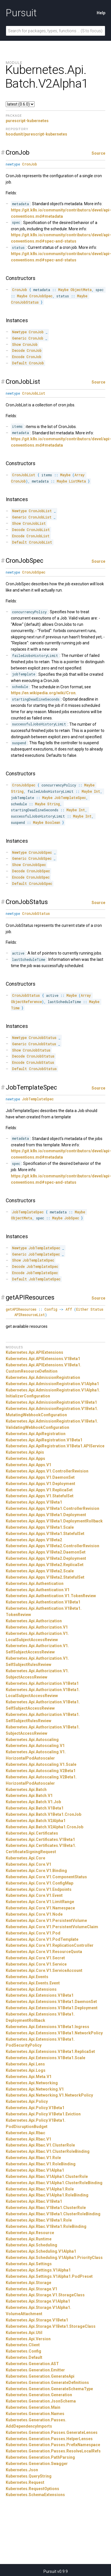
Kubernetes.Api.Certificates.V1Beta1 (40, 1839)
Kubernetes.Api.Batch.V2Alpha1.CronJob (44, 1827)
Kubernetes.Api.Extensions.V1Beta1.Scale (45, 2057)
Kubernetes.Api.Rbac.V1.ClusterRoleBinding (48, 2151)
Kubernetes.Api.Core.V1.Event (34, 1895)
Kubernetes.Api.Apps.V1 (28, 1465)
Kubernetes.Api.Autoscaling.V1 (35, 1745)
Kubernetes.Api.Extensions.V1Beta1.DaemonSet (51, 2001)
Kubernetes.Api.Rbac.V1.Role (33, 2157)
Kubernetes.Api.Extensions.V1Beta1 (40, 1995)
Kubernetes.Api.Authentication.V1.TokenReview (51, 1595)
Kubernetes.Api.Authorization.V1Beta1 (42, 1683)
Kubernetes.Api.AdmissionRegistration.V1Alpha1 (52, 1383)
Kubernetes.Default (24, 2357)
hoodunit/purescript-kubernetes (36, 134)
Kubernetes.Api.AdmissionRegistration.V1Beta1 (51, 1402)
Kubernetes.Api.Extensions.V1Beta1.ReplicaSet (50, 2051)
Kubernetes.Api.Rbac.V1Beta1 (34, 2201)
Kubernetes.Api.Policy (27, 2101)
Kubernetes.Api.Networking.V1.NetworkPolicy (49, 2095)
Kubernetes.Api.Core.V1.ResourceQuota (44, 1951)
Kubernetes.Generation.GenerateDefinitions (47, 2382)
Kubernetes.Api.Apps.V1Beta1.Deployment (46, 1514)
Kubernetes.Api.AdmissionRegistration (43, 1377)
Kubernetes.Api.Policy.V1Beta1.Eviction (43, 2114)
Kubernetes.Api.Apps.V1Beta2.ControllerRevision (52, 1546)
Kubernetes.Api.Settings (29, 2264)
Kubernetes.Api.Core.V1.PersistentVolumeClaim (52, 1927)
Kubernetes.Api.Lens (25, 2064)
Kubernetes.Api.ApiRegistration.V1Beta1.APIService (55, 1446)
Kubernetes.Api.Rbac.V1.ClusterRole (40, 2145)
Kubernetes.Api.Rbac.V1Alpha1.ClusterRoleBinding (54, 2182)
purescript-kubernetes (27, 120)
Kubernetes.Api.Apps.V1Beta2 (34, 1540)
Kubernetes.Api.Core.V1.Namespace (40, 1908)
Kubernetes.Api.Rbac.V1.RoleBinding (41, 2164)
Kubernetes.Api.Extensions (31, 1989)
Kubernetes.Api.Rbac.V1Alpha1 (35, 2170)
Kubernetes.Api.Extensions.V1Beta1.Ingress (47, 2026)
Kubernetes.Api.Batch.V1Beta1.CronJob (43, 1814)
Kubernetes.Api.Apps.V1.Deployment (40, 1483)
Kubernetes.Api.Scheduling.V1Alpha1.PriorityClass (54, 2257)
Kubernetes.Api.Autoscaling (32, 1739)
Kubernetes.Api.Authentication (35, 1583)
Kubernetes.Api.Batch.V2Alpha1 (36, 1820)
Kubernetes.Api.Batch (26, 1789)
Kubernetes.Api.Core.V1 (28, 1864)
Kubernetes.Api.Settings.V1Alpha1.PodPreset (49, 2276)
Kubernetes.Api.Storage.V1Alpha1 (38, 2301)
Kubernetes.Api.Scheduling (31, 2245)
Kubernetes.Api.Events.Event (33, 1983)
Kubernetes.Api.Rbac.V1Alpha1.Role (40, 2189)
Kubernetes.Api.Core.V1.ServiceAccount (44, 1970)
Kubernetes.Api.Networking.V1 (35, 2089)
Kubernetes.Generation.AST (32, 2363)
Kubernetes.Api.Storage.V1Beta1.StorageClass (51, 2326)
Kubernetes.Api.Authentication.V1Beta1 (43, 1602)
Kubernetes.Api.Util (24, 2332)
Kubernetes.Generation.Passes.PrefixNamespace (53, 2444)
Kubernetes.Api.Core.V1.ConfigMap (39, 1883)
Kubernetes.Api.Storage (28, 2282)
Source (98, 153)
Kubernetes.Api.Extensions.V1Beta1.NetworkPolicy (54, 2033)
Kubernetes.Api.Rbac (25, 2133)
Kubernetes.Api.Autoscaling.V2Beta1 (41, 1770)
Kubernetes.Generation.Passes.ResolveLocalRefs (53, 2451)
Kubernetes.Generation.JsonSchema (41, 2401)
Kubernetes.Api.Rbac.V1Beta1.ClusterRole (46, 2207)
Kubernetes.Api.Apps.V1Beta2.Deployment (46, 1558)
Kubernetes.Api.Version (28, 2339)
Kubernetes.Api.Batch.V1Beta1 (35, 1808)
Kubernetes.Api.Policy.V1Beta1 (35, 2107)
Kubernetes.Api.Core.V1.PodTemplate (42, 1939)
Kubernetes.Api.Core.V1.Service (36, 1964)
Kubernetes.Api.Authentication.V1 (38, 1589)
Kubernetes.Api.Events (27, 1976)
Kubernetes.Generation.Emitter (35, 2370)
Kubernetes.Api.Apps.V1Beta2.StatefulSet (45, 1577)
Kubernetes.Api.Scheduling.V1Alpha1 (41, 2251)
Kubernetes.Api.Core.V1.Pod (33, 1933)
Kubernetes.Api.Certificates (32, 1833)
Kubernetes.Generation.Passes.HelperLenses (49, 2438)
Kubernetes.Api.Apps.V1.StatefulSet (40, 1496)
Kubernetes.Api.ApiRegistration (36, 1433)
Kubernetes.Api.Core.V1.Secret (35, 1958)
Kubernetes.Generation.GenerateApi (40, 2376)
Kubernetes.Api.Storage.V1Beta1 (37, 2320)
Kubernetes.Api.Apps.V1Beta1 (34, 1502)
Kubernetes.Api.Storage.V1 (31, 2289)
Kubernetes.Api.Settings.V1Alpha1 (38, 2270)
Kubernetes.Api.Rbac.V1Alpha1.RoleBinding (47, 2195)
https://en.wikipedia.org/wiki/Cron (43, 693)
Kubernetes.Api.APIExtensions (34, 1352)
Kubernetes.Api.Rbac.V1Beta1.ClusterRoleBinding (53, 2214)
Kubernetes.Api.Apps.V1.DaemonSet (40, 1477)
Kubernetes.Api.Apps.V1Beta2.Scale (40, 1571)
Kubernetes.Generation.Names (35, 2413)
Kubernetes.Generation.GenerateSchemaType (49, 2389)
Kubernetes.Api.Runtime (28, 2239)
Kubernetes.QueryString (28, 2476)
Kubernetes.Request (25, 2482)
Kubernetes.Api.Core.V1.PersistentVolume (46, 1920)
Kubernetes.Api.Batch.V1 (29, 1795)
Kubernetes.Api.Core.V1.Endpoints (39, 1889)
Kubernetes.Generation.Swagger (37, 2463)
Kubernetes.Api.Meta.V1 (28, 2076)
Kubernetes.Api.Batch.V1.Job (33, 1802)
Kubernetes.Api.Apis (25, 1452)
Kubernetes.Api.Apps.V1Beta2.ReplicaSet (45, 1564)
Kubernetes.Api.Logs (25, 2070)
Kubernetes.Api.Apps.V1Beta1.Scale (40, 1527)
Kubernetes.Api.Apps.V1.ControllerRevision (47, 1471)
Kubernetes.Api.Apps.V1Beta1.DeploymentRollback (54, 1521)
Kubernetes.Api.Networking (32, 2083)
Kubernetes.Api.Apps (25, 1458)
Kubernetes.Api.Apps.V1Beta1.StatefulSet (45, 1533)
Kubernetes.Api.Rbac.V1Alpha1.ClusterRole (47, 2176)
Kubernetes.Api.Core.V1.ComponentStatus (46, 1877)
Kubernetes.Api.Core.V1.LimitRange (40, 1901)
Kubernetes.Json (22, 2470)
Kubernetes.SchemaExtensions (35, 2494)
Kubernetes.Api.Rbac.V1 (28, 2139)
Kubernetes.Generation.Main (33, 2407)
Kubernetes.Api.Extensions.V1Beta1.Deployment (52, 2008)
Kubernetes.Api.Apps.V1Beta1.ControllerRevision (52, 1508)
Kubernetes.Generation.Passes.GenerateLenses (52, 2432)
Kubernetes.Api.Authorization (34, 1621)
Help (101, 13)
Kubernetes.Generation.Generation (39, 2395)
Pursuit (21, 13)
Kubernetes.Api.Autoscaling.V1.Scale (41, 1764)
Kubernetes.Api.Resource (30, 2232)
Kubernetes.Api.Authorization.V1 (37, 1627)
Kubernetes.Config (23, 2351)
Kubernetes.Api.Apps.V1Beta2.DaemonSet (46, 1552)
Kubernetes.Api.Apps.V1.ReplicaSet (39, 1490)
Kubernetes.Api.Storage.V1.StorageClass (45, 2295)
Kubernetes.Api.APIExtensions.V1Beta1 (43, 1358)
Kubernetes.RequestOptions (32, 2488)
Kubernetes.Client (23, 2345)
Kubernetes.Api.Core (25, 1858)
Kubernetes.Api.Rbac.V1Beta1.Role (39, 2220)
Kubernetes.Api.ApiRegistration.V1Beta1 (44, 1440)
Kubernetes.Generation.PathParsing (40, 2457)
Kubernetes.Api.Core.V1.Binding (36, 1870)
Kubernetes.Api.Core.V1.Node (34, 1914)
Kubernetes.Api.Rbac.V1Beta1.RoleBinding (46, 2226)
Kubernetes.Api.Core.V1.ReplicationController (50, 1945)
